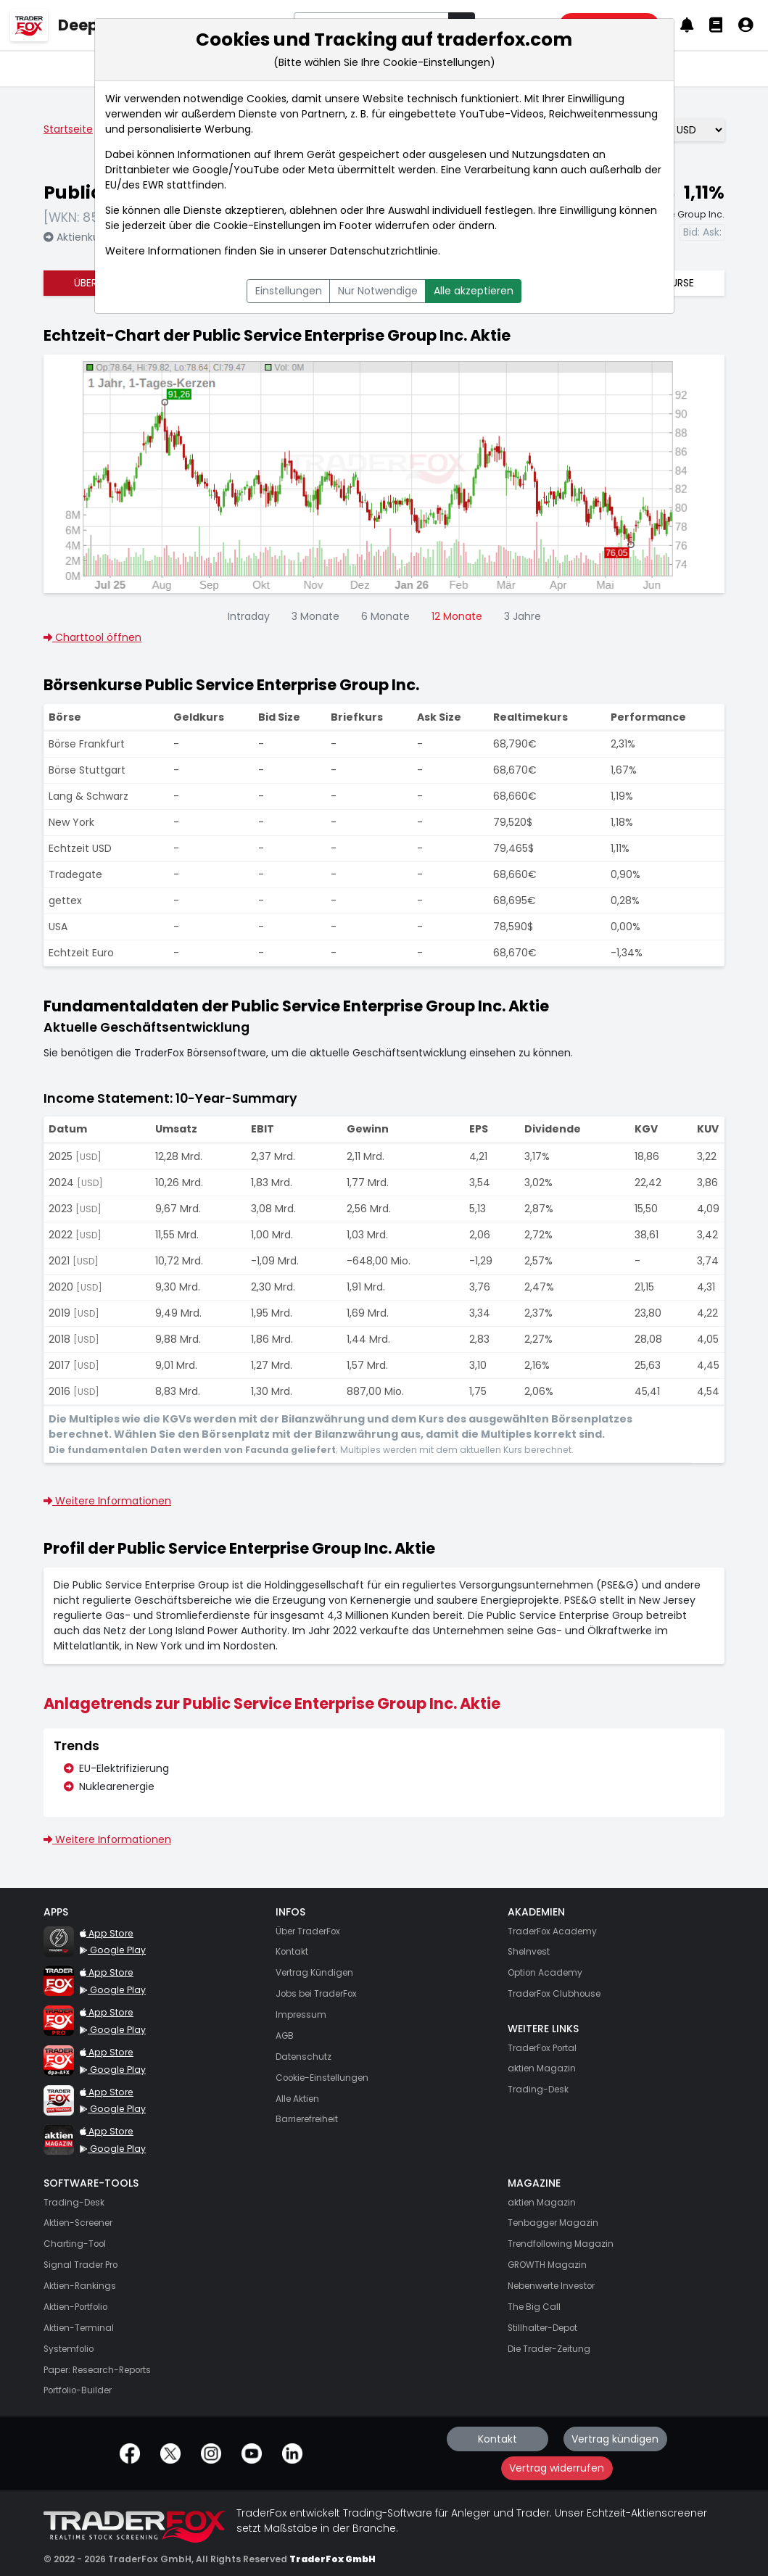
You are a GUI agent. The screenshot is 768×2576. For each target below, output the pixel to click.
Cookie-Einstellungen (267, 225)
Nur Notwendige (378, 290)
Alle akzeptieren (473, 290)
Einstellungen (288, 290)
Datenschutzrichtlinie (384, 251)
